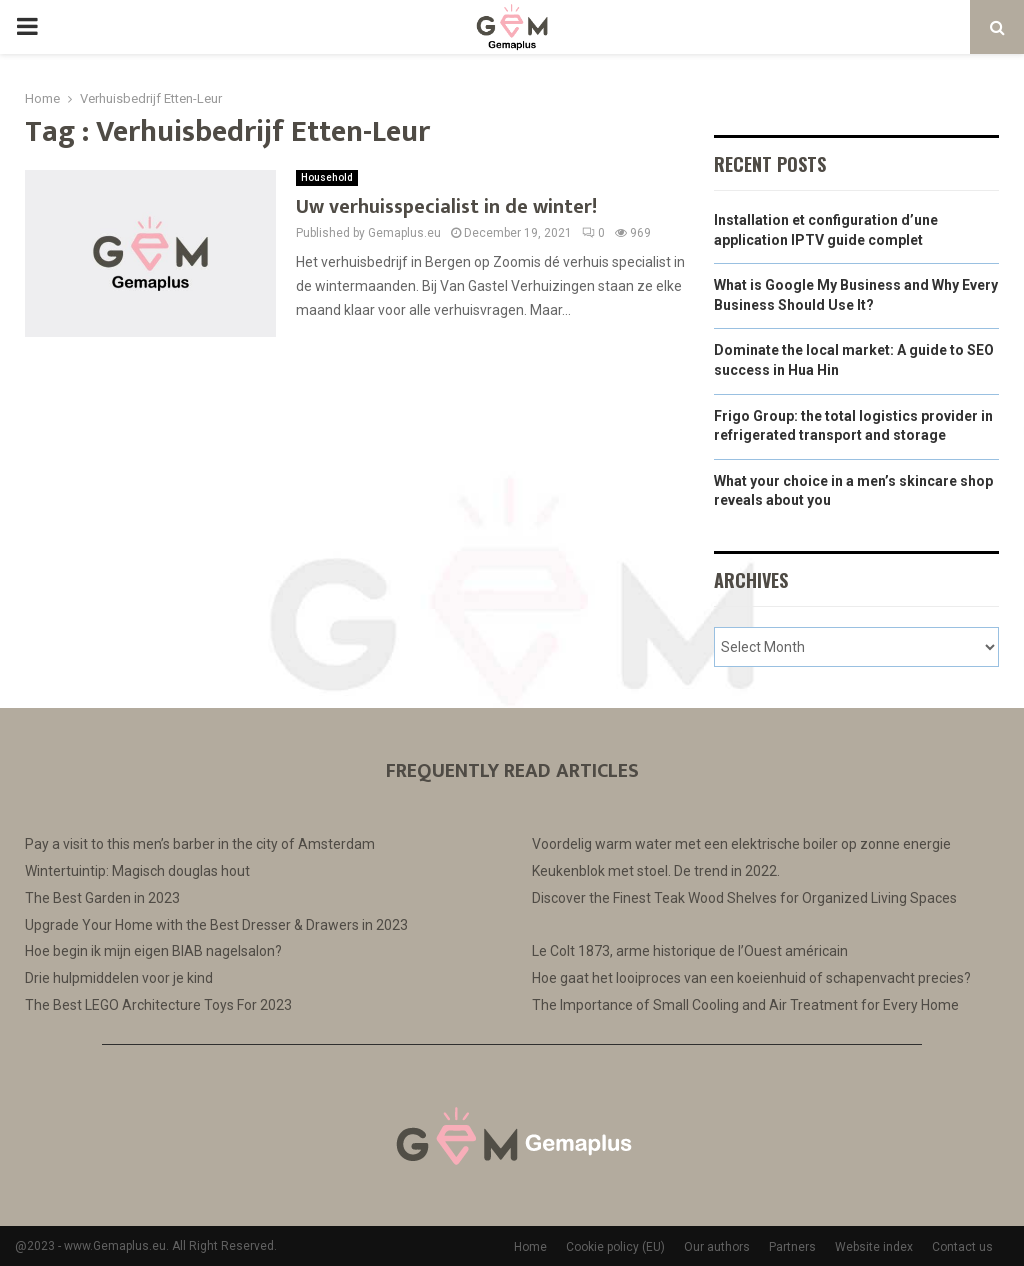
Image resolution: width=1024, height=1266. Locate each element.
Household (327, 177)
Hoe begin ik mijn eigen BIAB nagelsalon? (153, 951)
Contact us (962, 1247)
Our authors (717, 1247)
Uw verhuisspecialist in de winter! (446, 207)
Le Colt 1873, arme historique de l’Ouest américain (690, 951)
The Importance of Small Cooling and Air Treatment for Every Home (745, 1005)
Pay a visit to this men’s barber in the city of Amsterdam (200, 844)
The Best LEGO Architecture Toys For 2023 (158, 1005)
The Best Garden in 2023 (102, 898)
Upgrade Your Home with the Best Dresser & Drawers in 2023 (216, 925)
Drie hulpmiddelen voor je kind (119, 978)
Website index (874, 1247)
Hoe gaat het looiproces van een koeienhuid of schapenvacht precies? (751, 978)
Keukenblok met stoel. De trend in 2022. (656, 871)
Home (530, 1247)
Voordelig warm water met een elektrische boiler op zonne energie (741, 844)
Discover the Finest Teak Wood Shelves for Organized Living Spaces (744, 898)
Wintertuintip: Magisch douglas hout (137, 871)
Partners (792, 1247)
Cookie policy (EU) (615, 1247)
